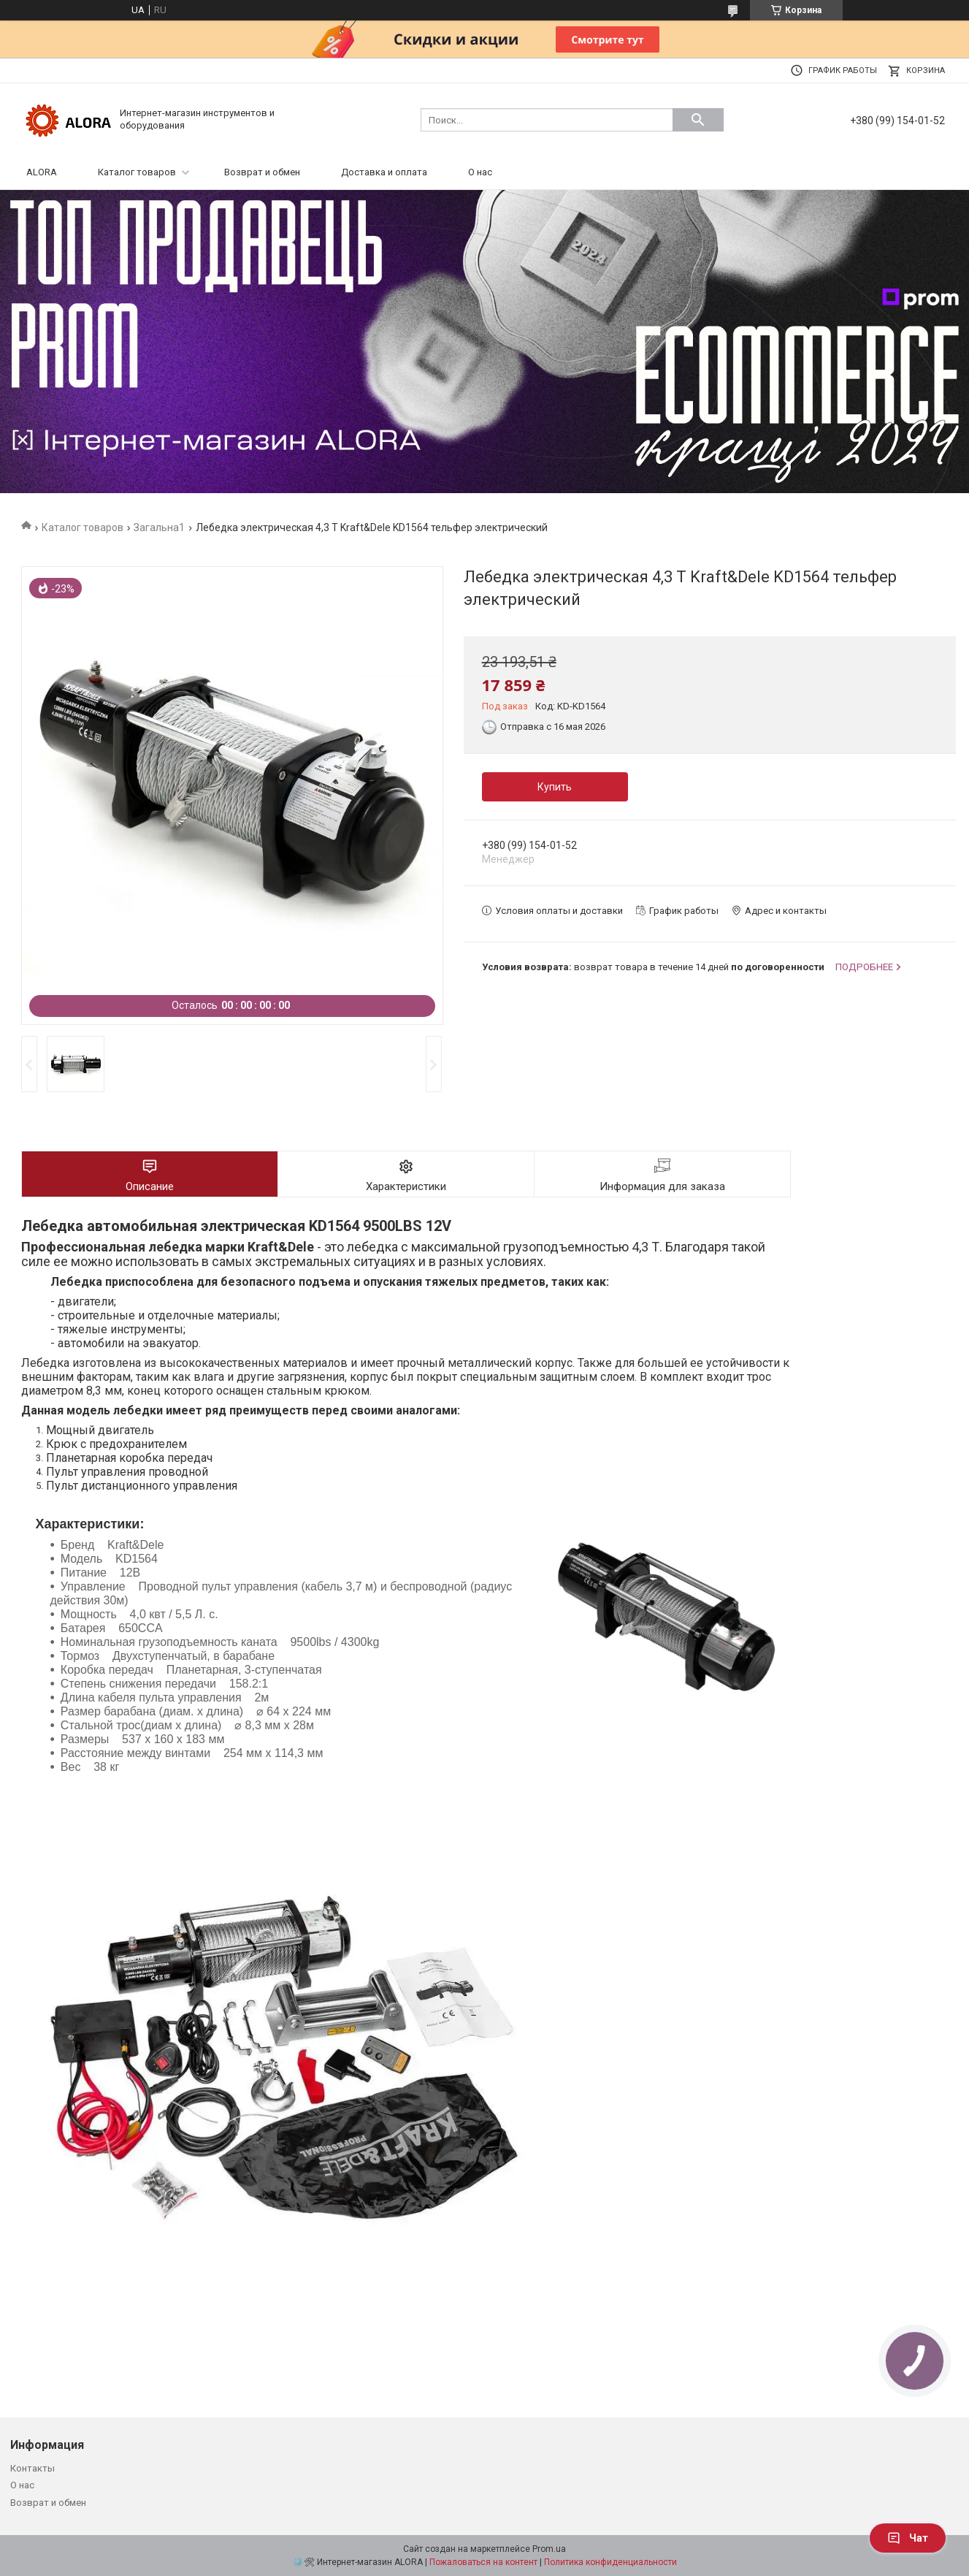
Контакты (32, 2468)
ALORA (41, 172)
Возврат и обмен (262, 172)
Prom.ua (549, 2549)
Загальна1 (159, 527)
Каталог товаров (137, 172)
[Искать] (698, 120)
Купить (554, 787)
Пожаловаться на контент (483, 2562)
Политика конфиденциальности (610, 2562)
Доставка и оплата (384, 172)
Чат (907, 2538)
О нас (480, 172)
